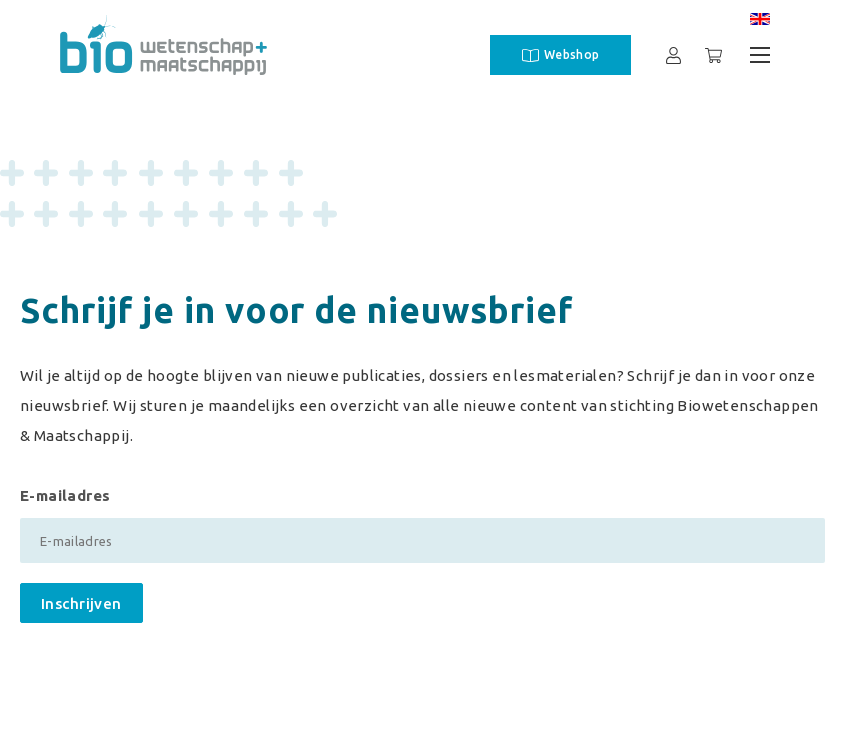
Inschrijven (81, 603)
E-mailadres (65, 495)
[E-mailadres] (422, 540)
